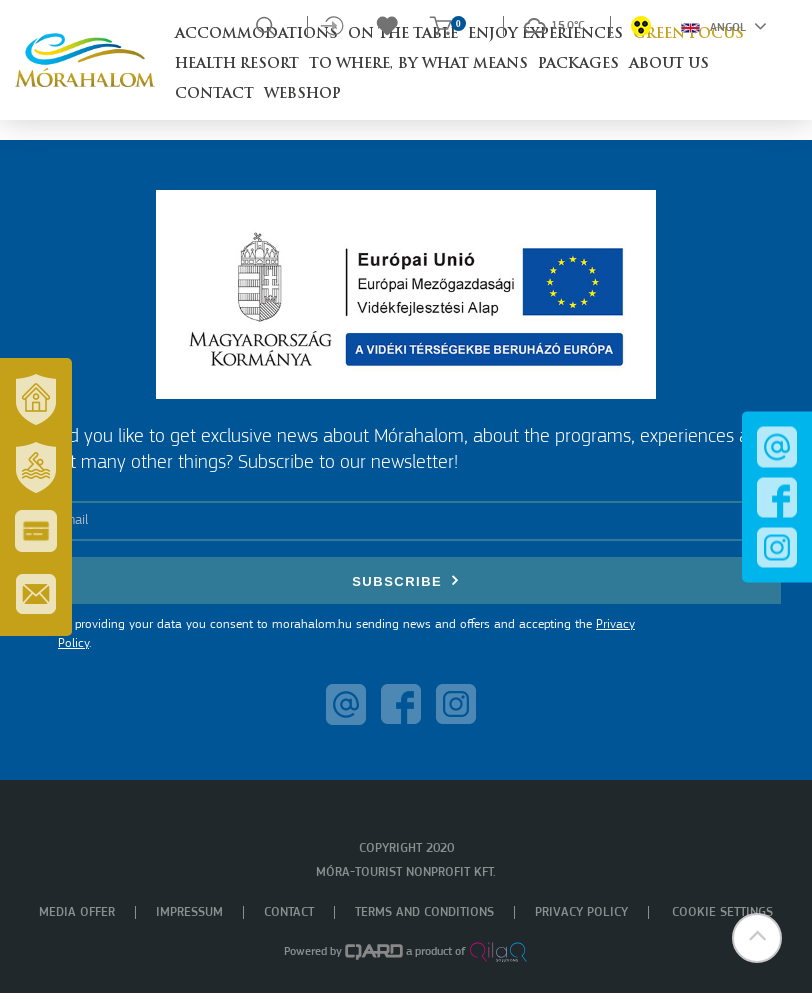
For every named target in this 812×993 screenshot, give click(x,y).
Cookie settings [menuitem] (722, 912)
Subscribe (406, 580)
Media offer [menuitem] (77, 912)
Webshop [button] (302, 94)
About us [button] (669, 64)
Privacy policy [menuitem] (581, 912)
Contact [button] (214, 94)
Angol (724, 26)
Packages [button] (578, 64)
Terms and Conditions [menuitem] (424, 912)
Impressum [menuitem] (189, 912)
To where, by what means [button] (418, 64)
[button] (757, 938)
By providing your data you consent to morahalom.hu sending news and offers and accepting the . (346, 634)
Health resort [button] (237, 64)
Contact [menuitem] (289, 912)
